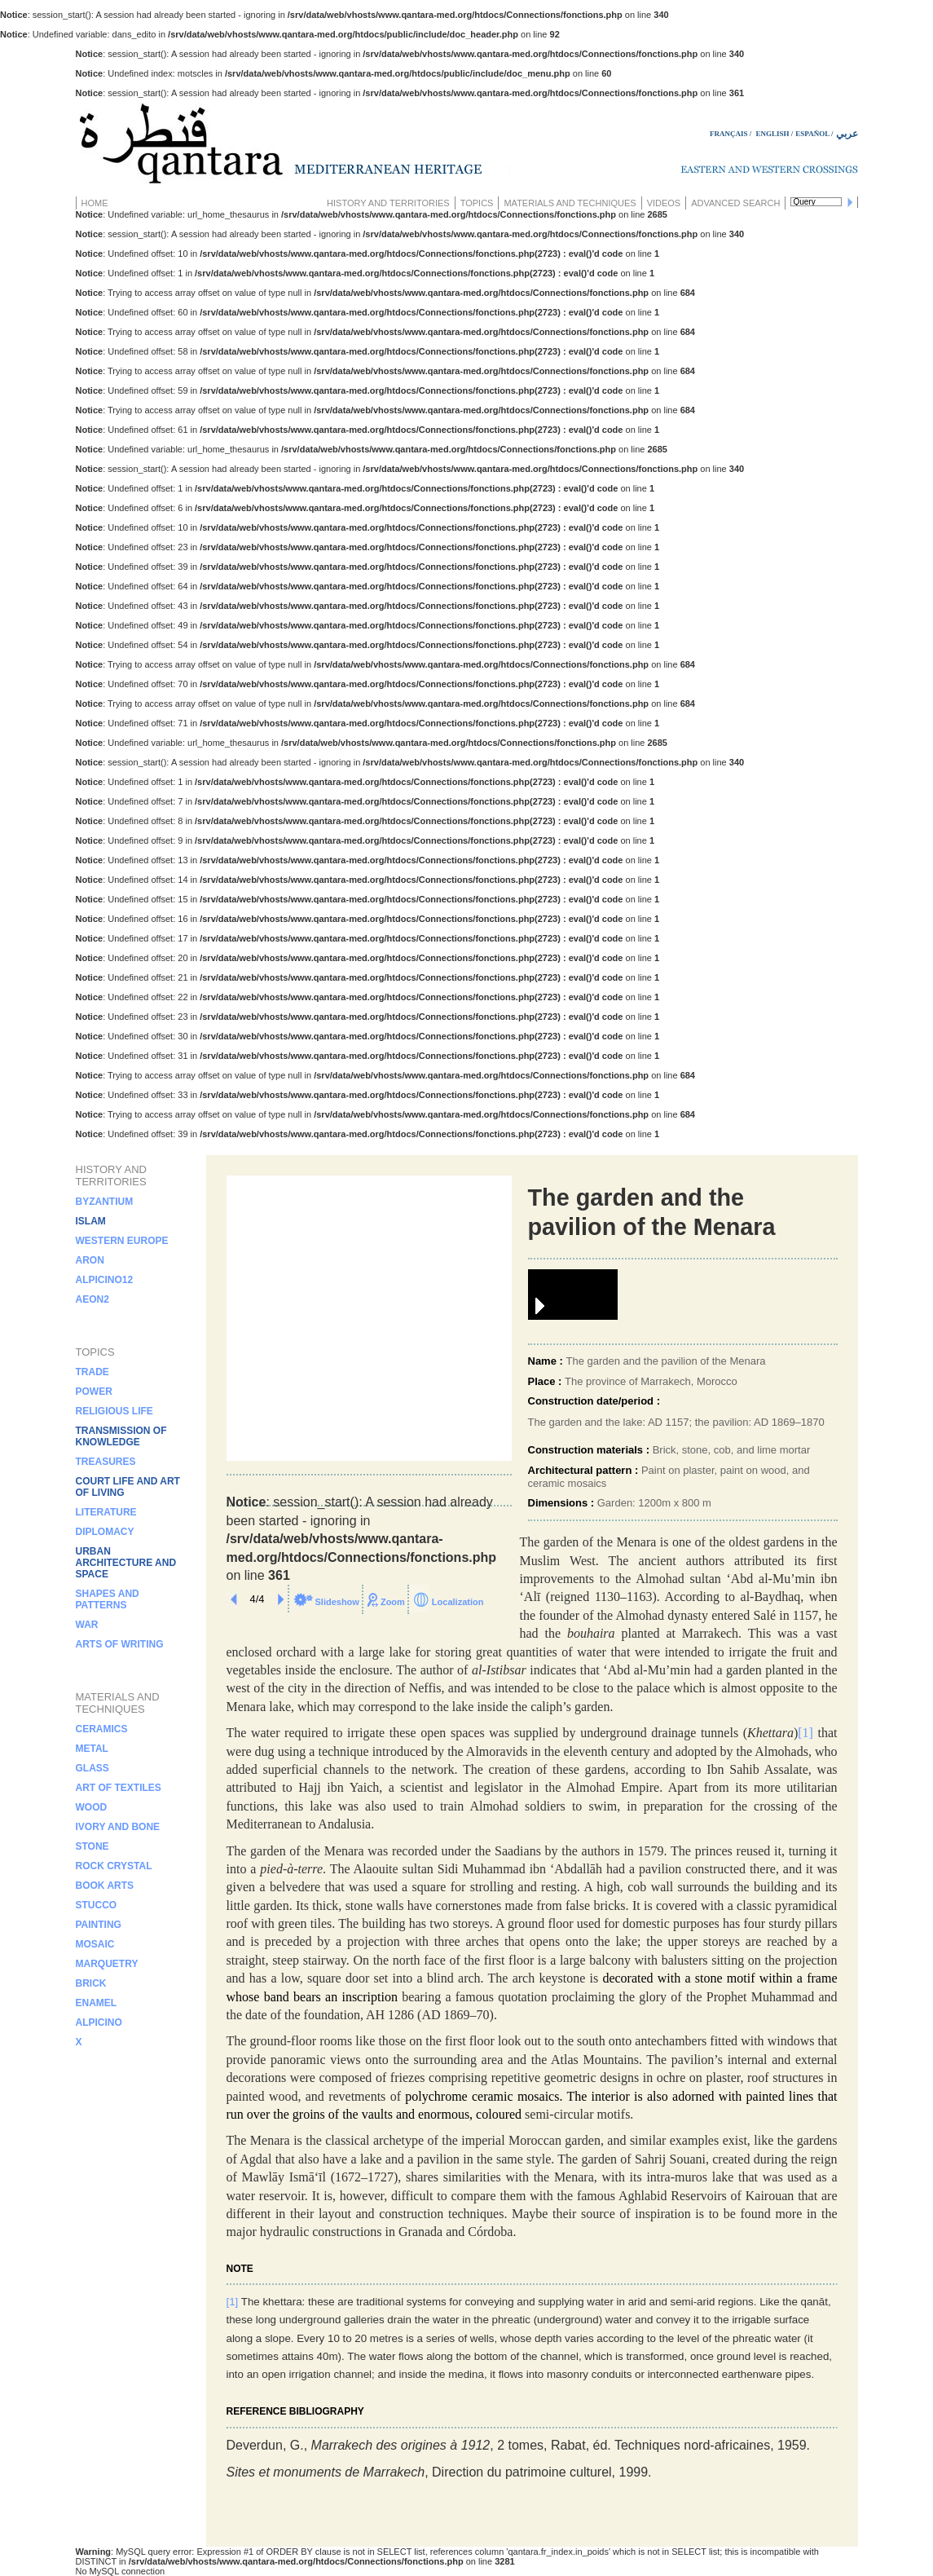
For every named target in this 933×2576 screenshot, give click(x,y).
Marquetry (107, 1963)
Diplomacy (105, 1531)
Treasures (106, 1461)
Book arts (105, 1885)
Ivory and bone (118, 1827)
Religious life (114, 1411)
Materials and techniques (570, 203)
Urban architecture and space (126, 1563)
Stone (92, 1846)
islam (91, 1221)
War (87, 1624)
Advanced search (735, 203)
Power (94, 1391)
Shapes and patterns (107, 1599)
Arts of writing (120, 1644)
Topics (477, 203)
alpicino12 (105, 1280)
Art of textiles (118, 1787)
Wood (92, 1807)
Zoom (393, 1602)
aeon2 (92, 1299)
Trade (92, 1372)
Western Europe (122, 1240)
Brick (91, 1983)
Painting (98, 1924)
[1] (233, 2302)
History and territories (388, 203)
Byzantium (105, 1201)
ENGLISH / (775, 134)
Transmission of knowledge (121, 1436)
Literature (106, 1512)
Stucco (96, 1905)
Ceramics (102, 1729)
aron (90, 1260)
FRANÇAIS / (732, 134)
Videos (664, 203)
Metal (92, 1748)
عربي (847, 133)
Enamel (96, 2003)
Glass (92, 1768)
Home (94, 203)
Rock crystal (114, 1866)
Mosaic (95, 1944)
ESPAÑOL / (814, 134)
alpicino (99, 2022)
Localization (458, 1602)
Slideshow (337, 1602)
